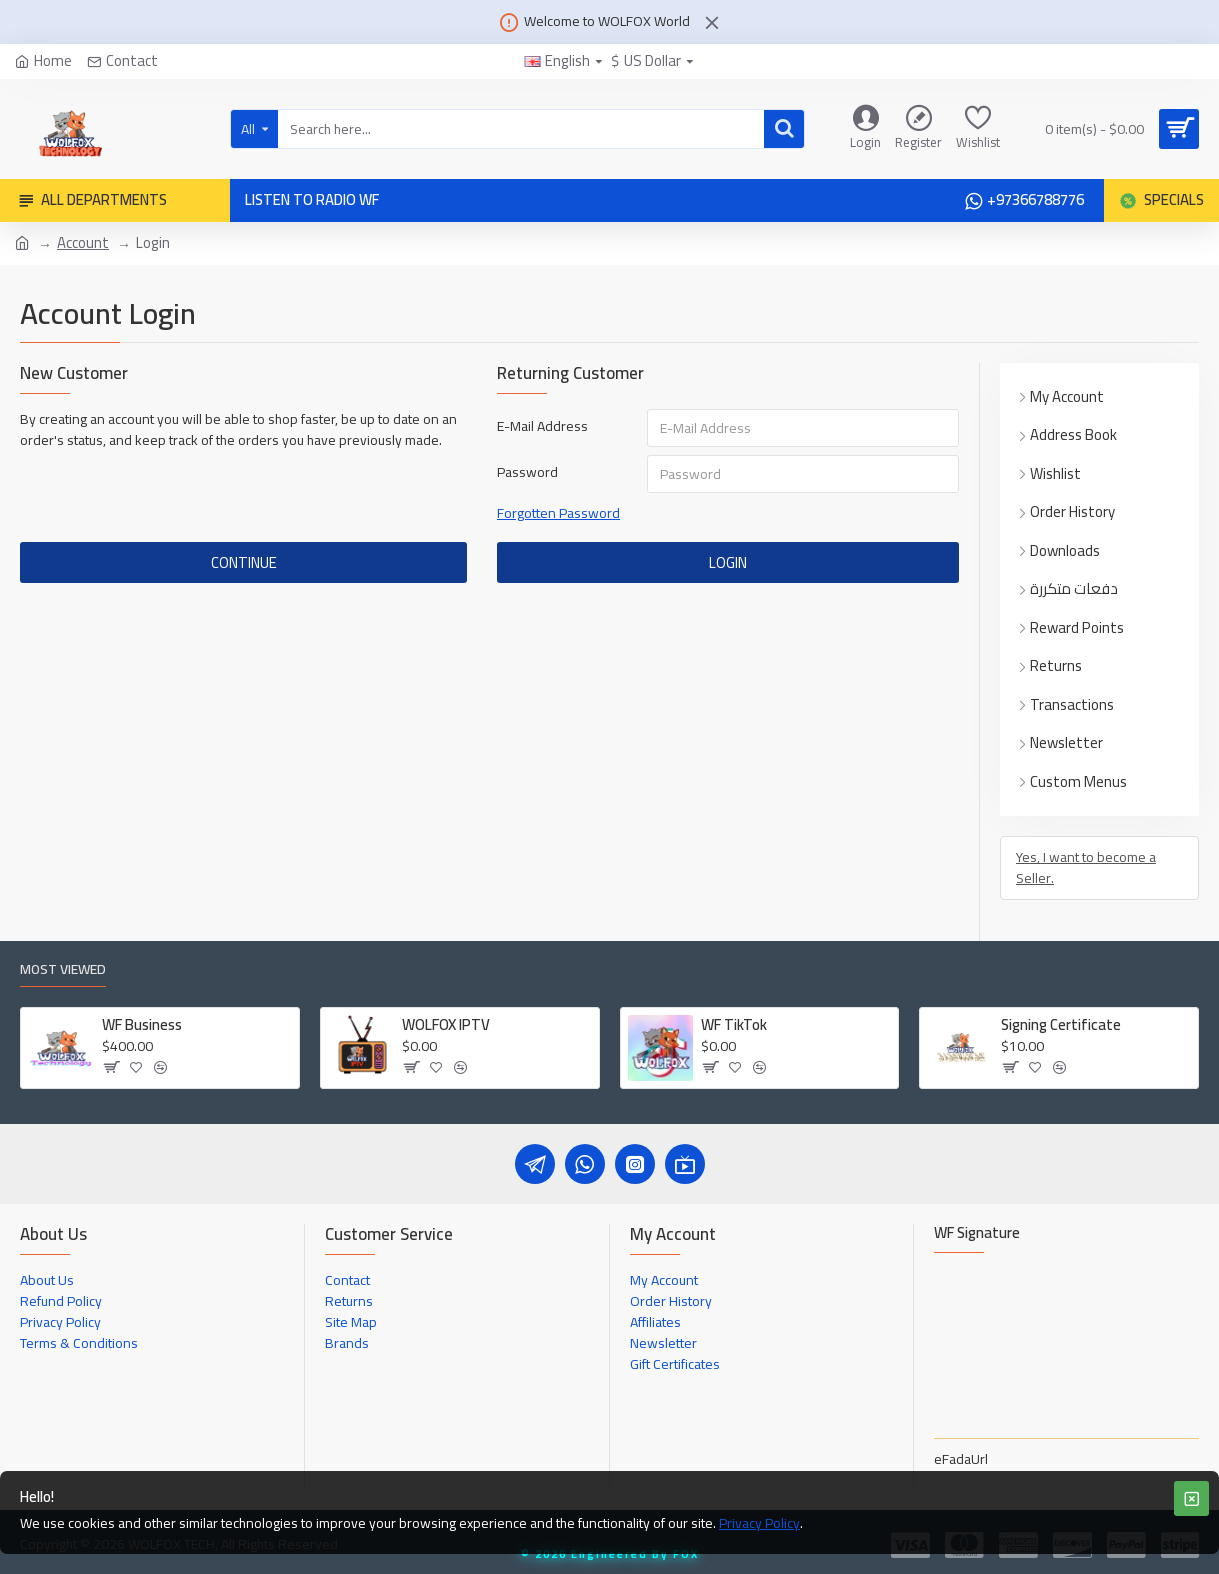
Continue (244, 562)
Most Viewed (63, 971)
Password (527, 472)
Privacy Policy (759, 1523)
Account (83, 243)
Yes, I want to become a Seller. (1086, 867)
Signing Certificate (1061, 1025)
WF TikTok (734, 1025)
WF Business (142, 1025)
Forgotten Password (558, 513)
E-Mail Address (542, 426)
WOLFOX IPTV (446, 1025)
